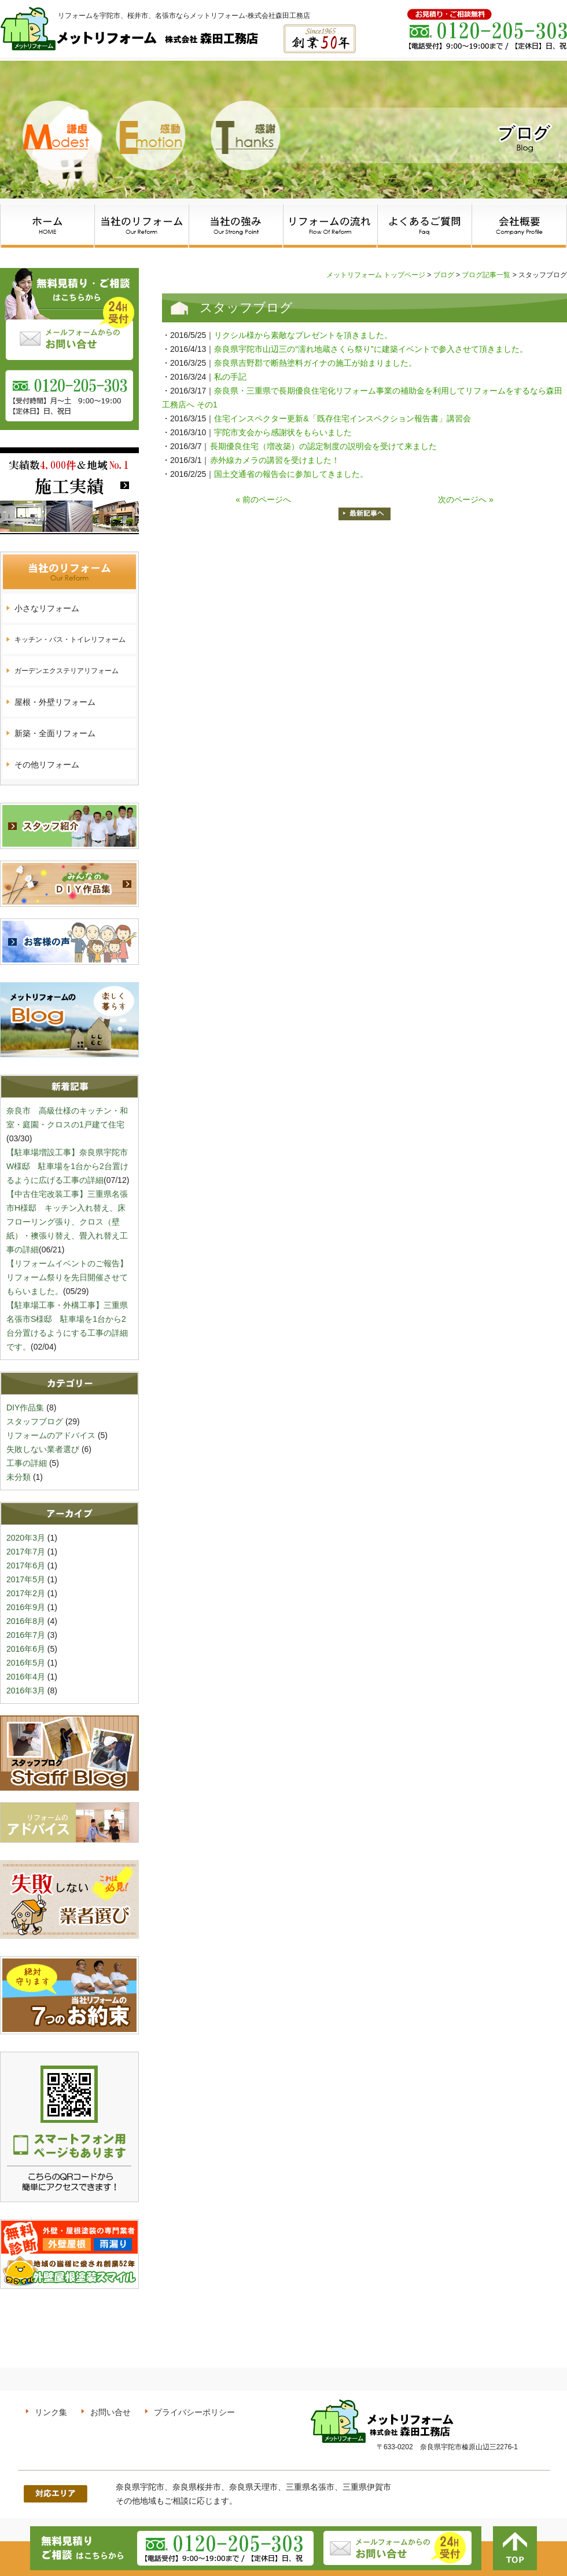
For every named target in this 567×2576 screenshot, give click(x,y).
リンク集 (51, 2412)
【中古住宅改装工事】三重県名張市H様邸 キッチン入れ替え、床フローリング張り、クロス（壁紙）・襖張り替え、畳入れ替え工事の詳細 (67, 1221)
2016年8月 (25, 1621)
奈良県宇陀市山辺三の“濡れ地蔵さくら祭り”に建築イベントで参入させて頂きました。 (370, 349)
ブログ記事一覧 (486, 275)
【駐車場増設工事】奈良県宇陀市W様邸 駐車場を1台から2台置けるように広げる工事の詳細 (67, 1166)
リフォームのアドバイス (50, 1435)
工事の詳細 (26, 1463)
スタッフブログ (34, 1421)
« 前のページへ (263, 499)
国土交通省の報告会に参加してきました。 (291, 474)
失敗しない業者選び (42, 1449)
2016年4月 (25, 1676)
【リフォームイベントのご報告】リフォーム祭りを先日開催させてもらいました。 (67, 1277)
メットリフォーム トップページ (375, 275)
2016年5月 (25, 1662)
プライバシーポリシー (194, 2412)
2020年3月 (25, 1537)
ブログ (443, 275)
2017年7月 (25, 1551)
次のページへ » (466, 499)
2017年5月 (25, 1579)
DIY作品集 (25, 1407)
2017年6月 (25, 1565)
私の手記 (234, 376)
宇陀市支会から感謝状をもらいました (283, 432)
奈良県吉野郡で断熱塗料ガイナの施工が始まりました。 (315, 363)
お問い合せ (110, 2412)
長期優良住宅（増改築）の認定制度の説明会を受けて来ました (323, 446)
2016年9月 (25, 1607)
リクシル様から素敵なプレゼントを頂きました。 (303, 335)
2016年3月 (25, 1690)
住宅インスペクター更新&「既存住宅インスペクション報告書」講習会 (342, 418)
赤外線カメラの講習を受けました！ (275, 460)
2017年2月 (25, 1593)
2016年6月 (25, 1648)
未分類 (18, 1477)
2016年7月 (25, 1635)
